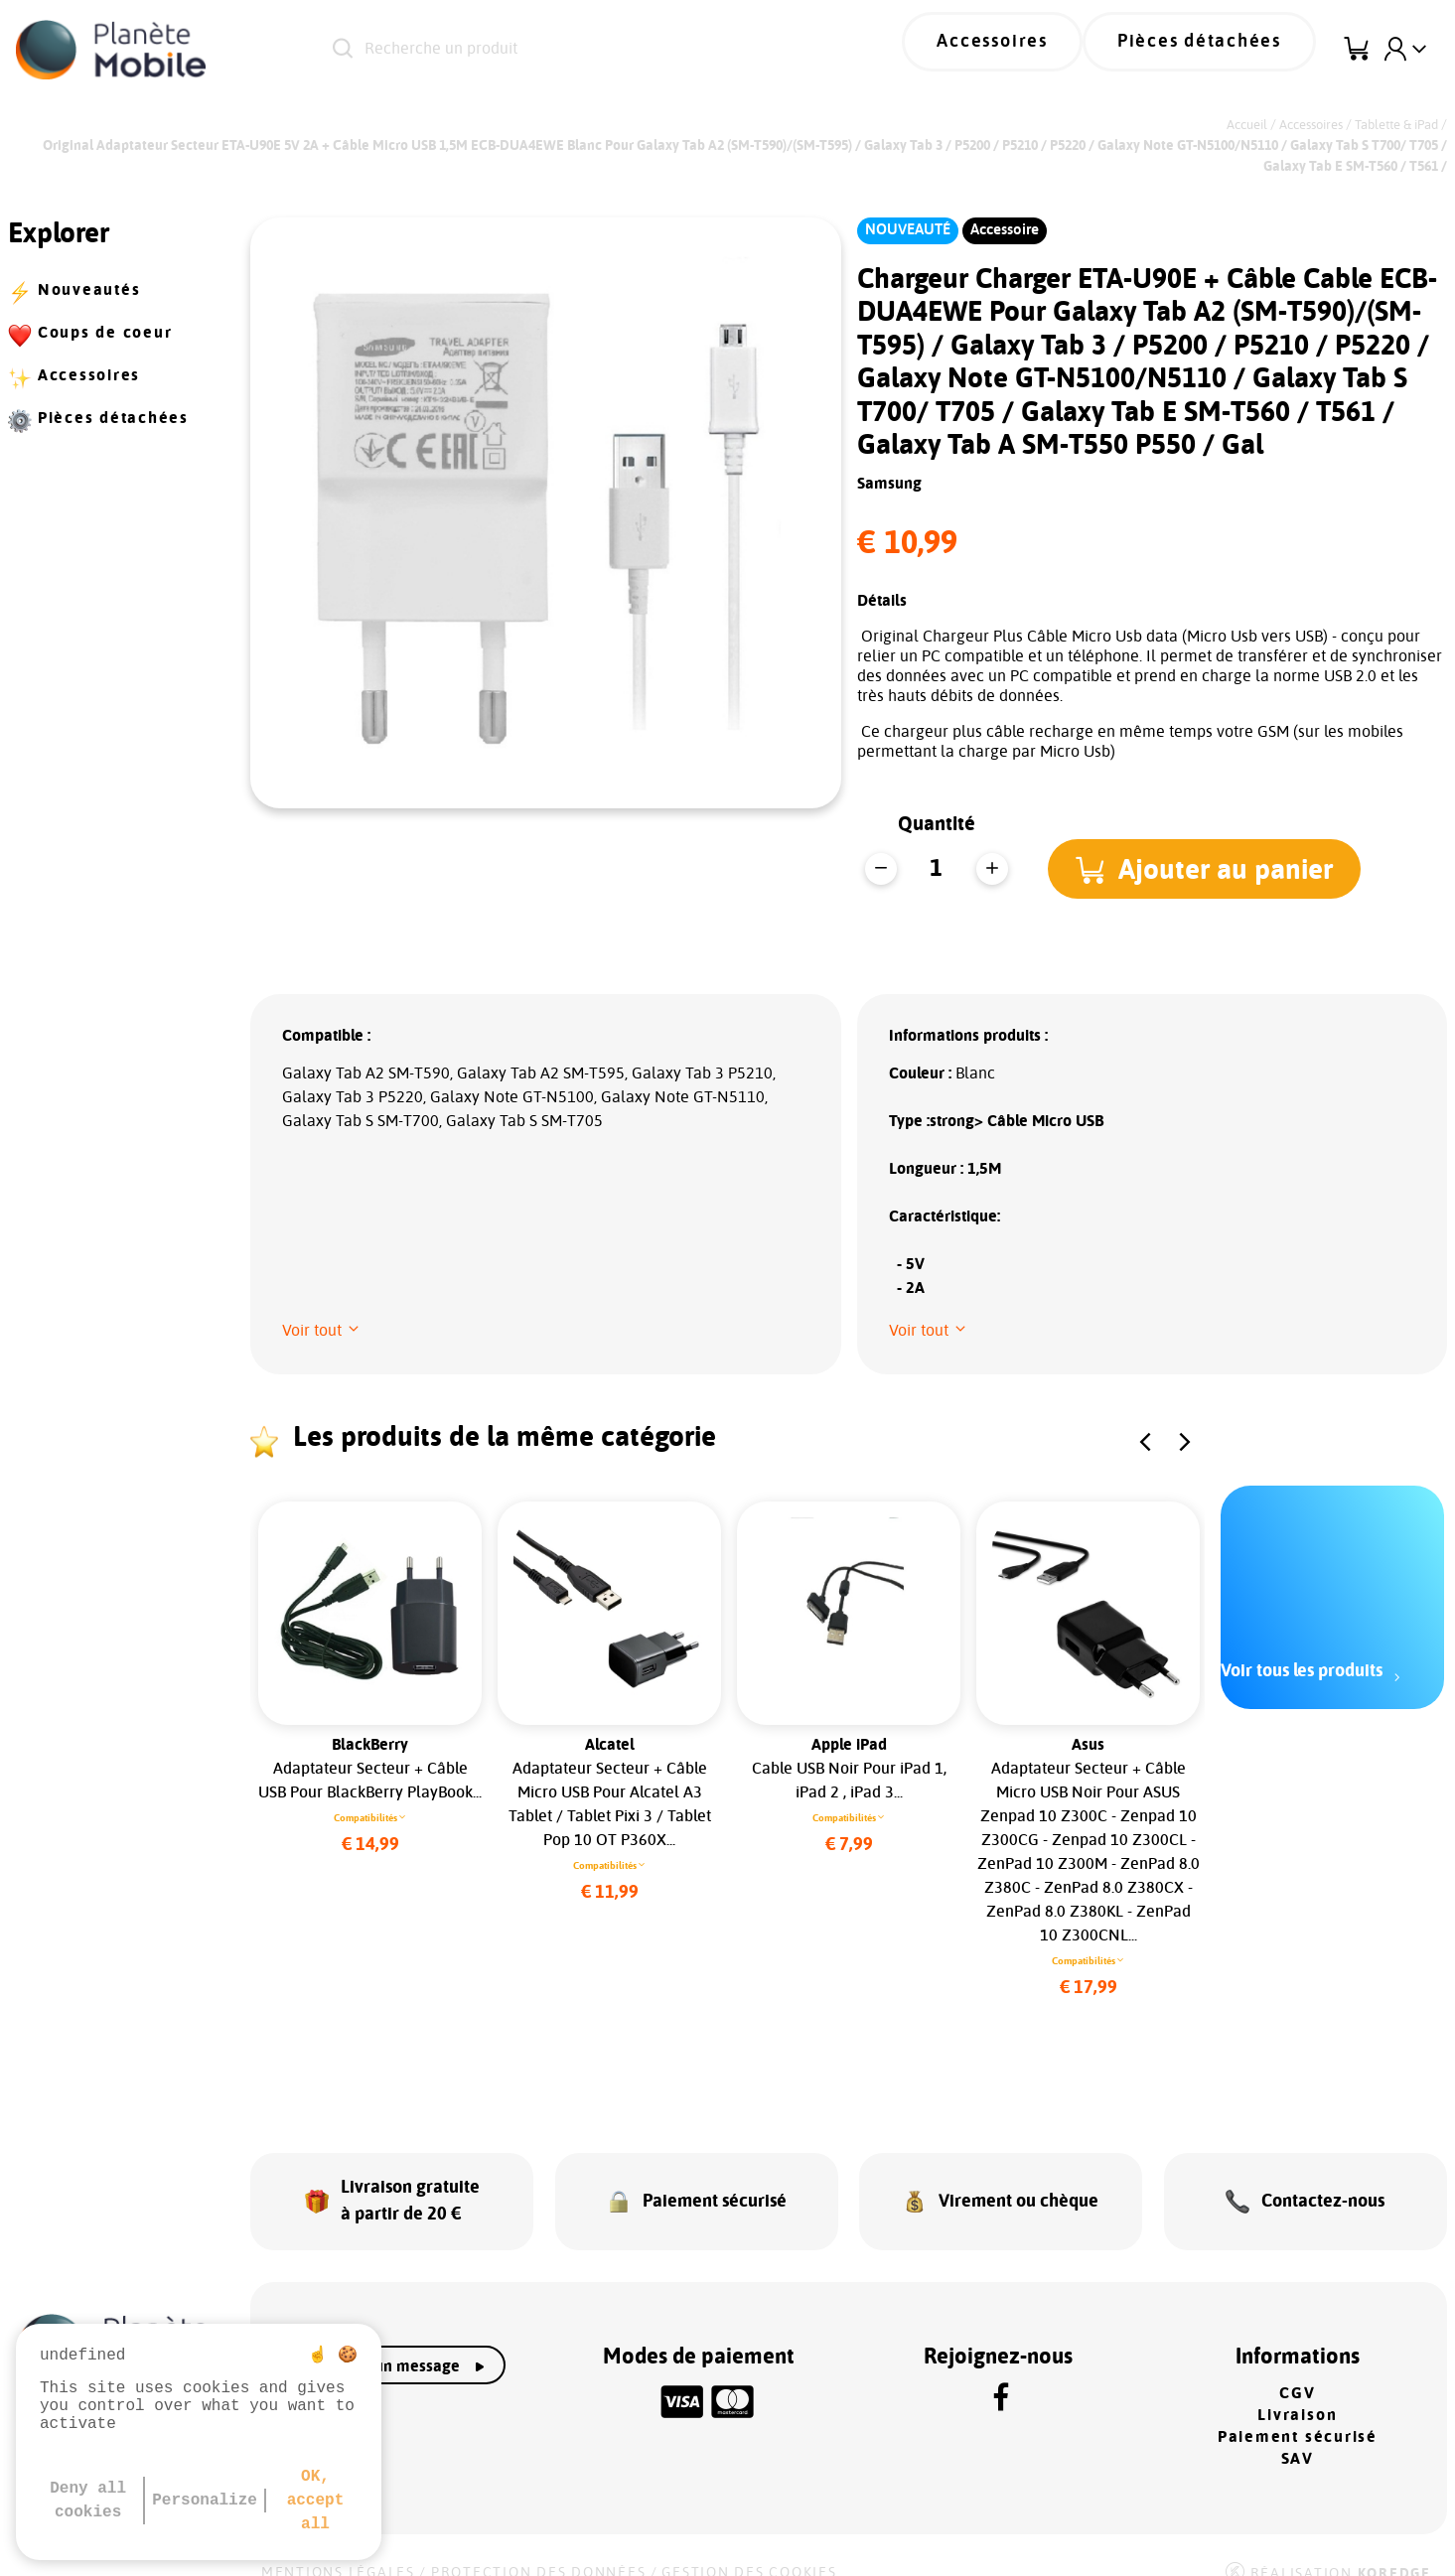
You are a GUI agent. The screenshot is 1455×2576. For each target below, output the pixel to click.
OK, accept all (316, 2500)
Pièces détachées (1217, 50)
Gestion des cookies (748, 2547)
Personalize (204, 2500)
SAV (1297, 2433)
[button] (1212, 869)
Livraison (1297, 2389)
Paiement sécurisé (1298, 2411)
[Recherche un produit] (585, 49)
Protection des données (539, 2547)
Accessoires (1044, 50)
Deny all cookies (88, 2500)
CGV (1297, 2367)
